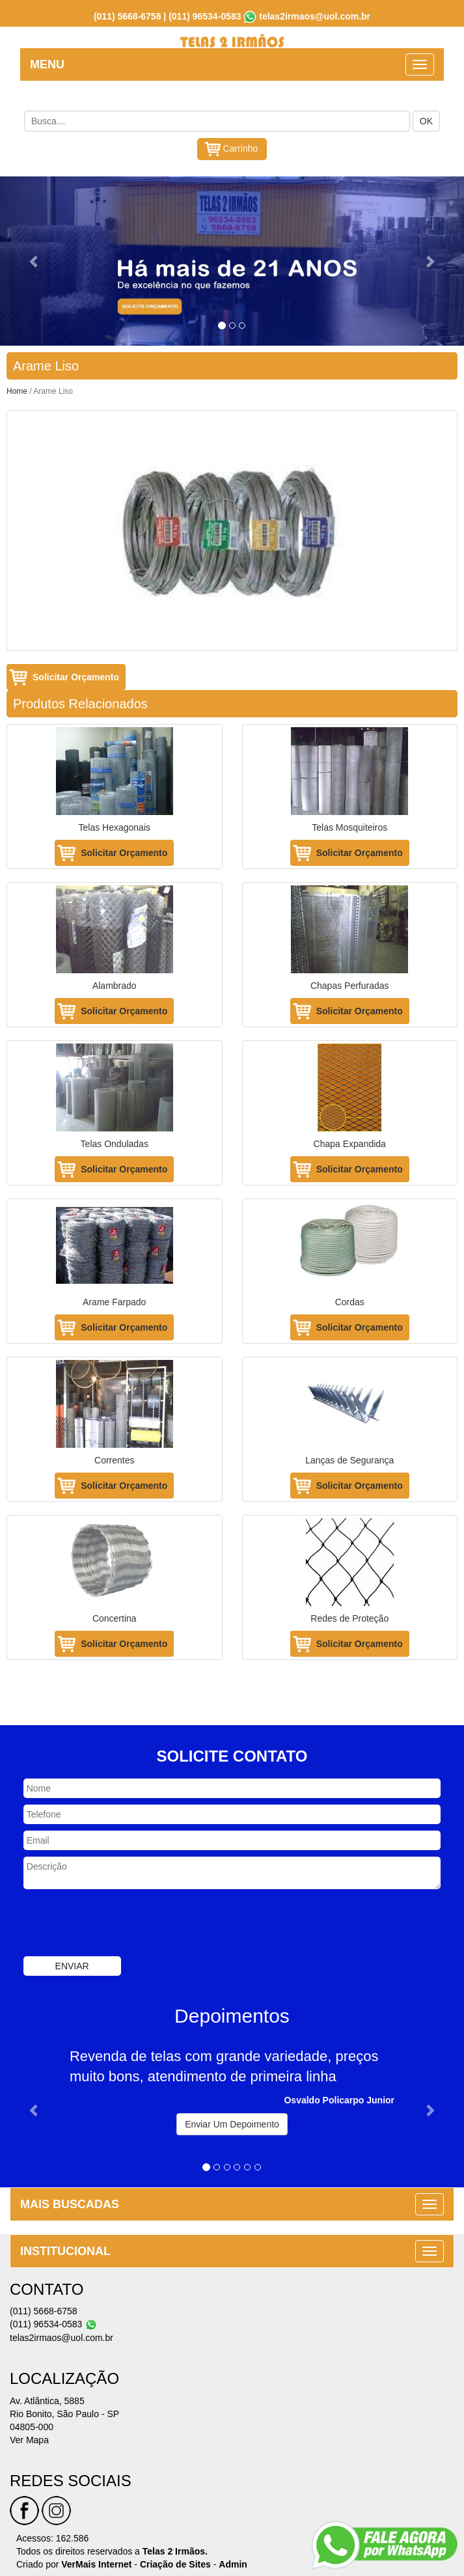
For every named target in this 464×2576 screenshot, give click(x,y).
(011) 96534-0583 (205, 16)
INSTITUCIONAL (65, 2251)
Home (17, 391)
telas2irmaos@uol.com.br (314, 16)
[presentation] (122, 1924)
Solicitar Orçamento (76, 677)
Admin (233, 2564)
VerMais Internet (96, 2564)
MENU (47, 64)
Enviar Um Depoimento (232, 2124)
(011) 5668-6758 (127, 16)
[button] (35, 261)
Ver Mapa (29, 2440)
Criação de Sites (175, 2564)
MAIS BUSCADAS (69, 2204)
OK (426, 121)
